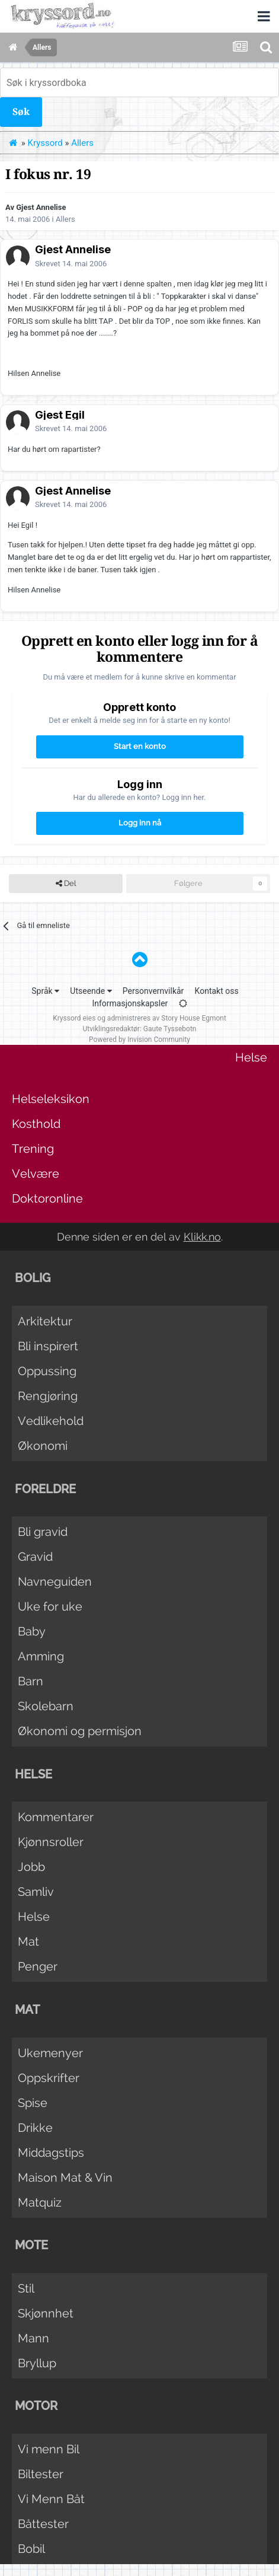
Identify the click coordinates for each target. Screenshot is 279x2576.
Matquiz (40, 2202)
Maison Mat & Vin (65, 2177)
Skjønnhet (45, 2313)
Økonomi (43, 1446)
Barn (30, 1681)
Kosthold (36, 1124)
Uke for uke (50, 1606)
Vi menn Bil (48, 2449)
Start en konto (140, 746)
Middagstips (51, 2152)
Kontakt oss (217, 991)
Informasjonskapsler (130, 1003)
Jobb (31, 1867)
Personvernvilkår (153, 991)
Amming (41, 1656)
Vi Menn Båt (51, 2499)
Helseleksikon (50, 1099)
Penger (37, 1966)
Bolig (32, 1278)
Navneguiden (55, 1581)
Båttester (43, 2524)
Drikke (35, 2128)
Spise (32, 2103)
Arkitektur (45, 1321)
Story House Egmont (193, 1018)
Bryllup (37, 2363)
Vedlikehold (51, 1421)
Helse (251, 1057)
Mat (28, 1941)
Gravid (35, 1557)
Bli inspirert (48, 1346)
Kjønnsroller (51, 1842)
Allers (65, 219)
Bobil (31, 2549)
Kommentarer (56, 1817)
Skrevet (71, 263)
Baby (32, 1631)
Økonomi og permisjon (80, 1731)
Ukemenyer (50, 2053)
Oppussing (47, 1371)
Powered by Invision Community (139, 1039)
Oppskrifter (48, 2078)
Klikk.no (202, 1236)
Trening (33, 1149)
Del (66, 883)
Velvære (35, 1173)
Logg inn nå (139, 822)
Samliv (36, 1892)
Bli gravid (43, 1532)
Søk (21, 111)
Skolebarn (45, 1706)
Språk (45, 991)
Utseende (90, 991)
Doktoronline (47, 1198)
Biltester (40, 2474)
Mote (31, 2245)
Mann (33, 2338)
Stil (26, 2288)
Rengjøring (48, 1396)
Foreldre (45, 1489)
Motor (36, 2406)
